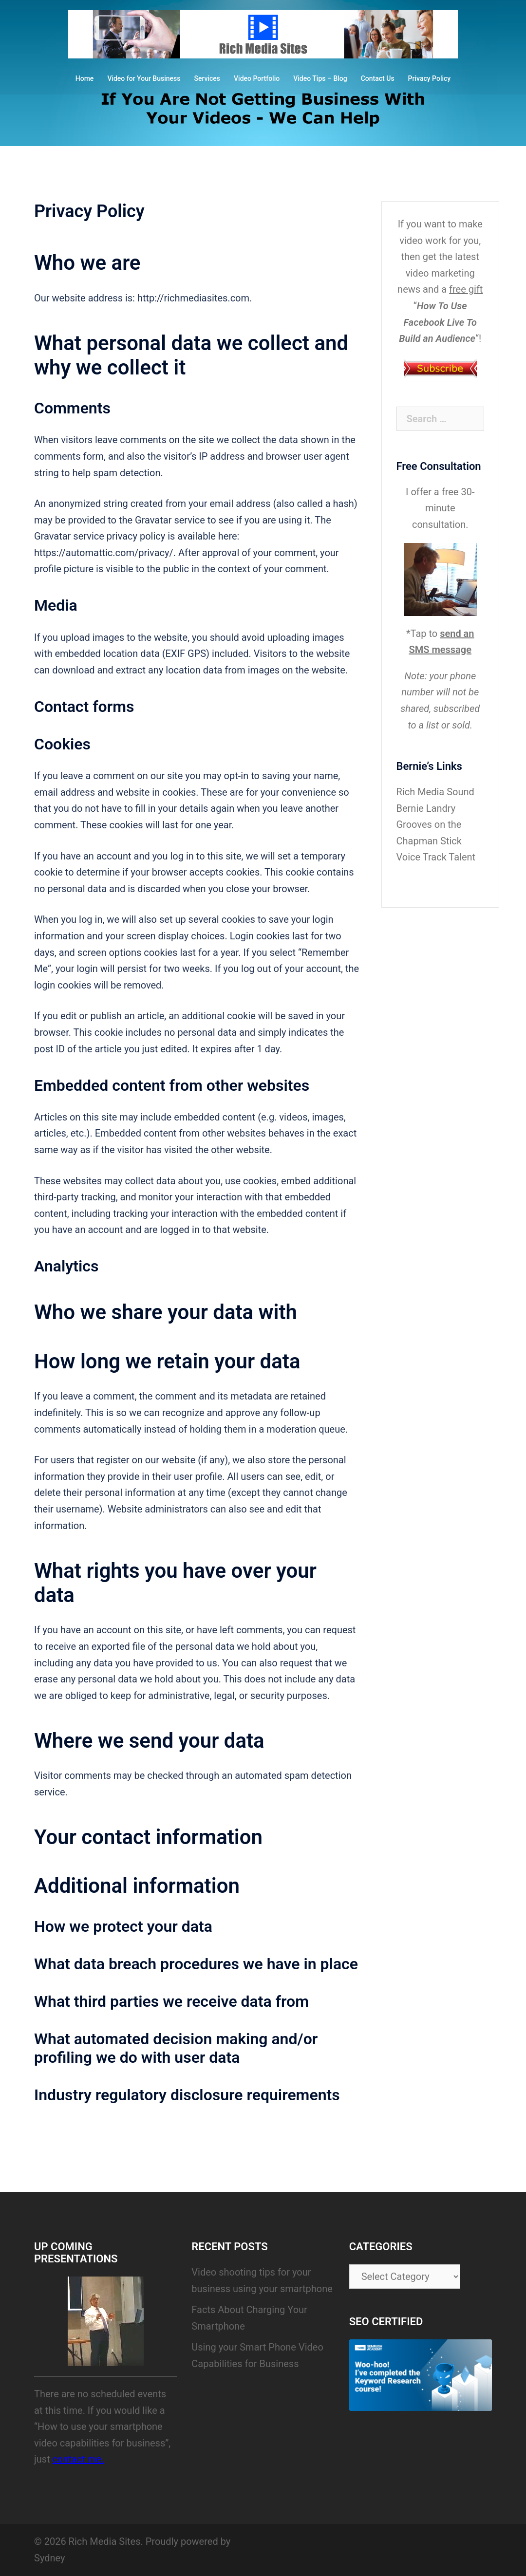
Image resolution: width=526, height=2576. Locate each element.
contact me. (78, 2459)
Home (84, 78)
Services (207, 78)
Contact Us (377, 78)
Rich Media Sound (435, 792)
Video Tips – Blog (320, 78)
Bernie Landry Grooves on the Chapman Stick (429, 825)
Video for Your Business (143, 78)
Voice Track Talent (436, 857)
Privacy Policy (429, 78)
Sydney (49, 2558)
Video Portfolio (257, 78)
